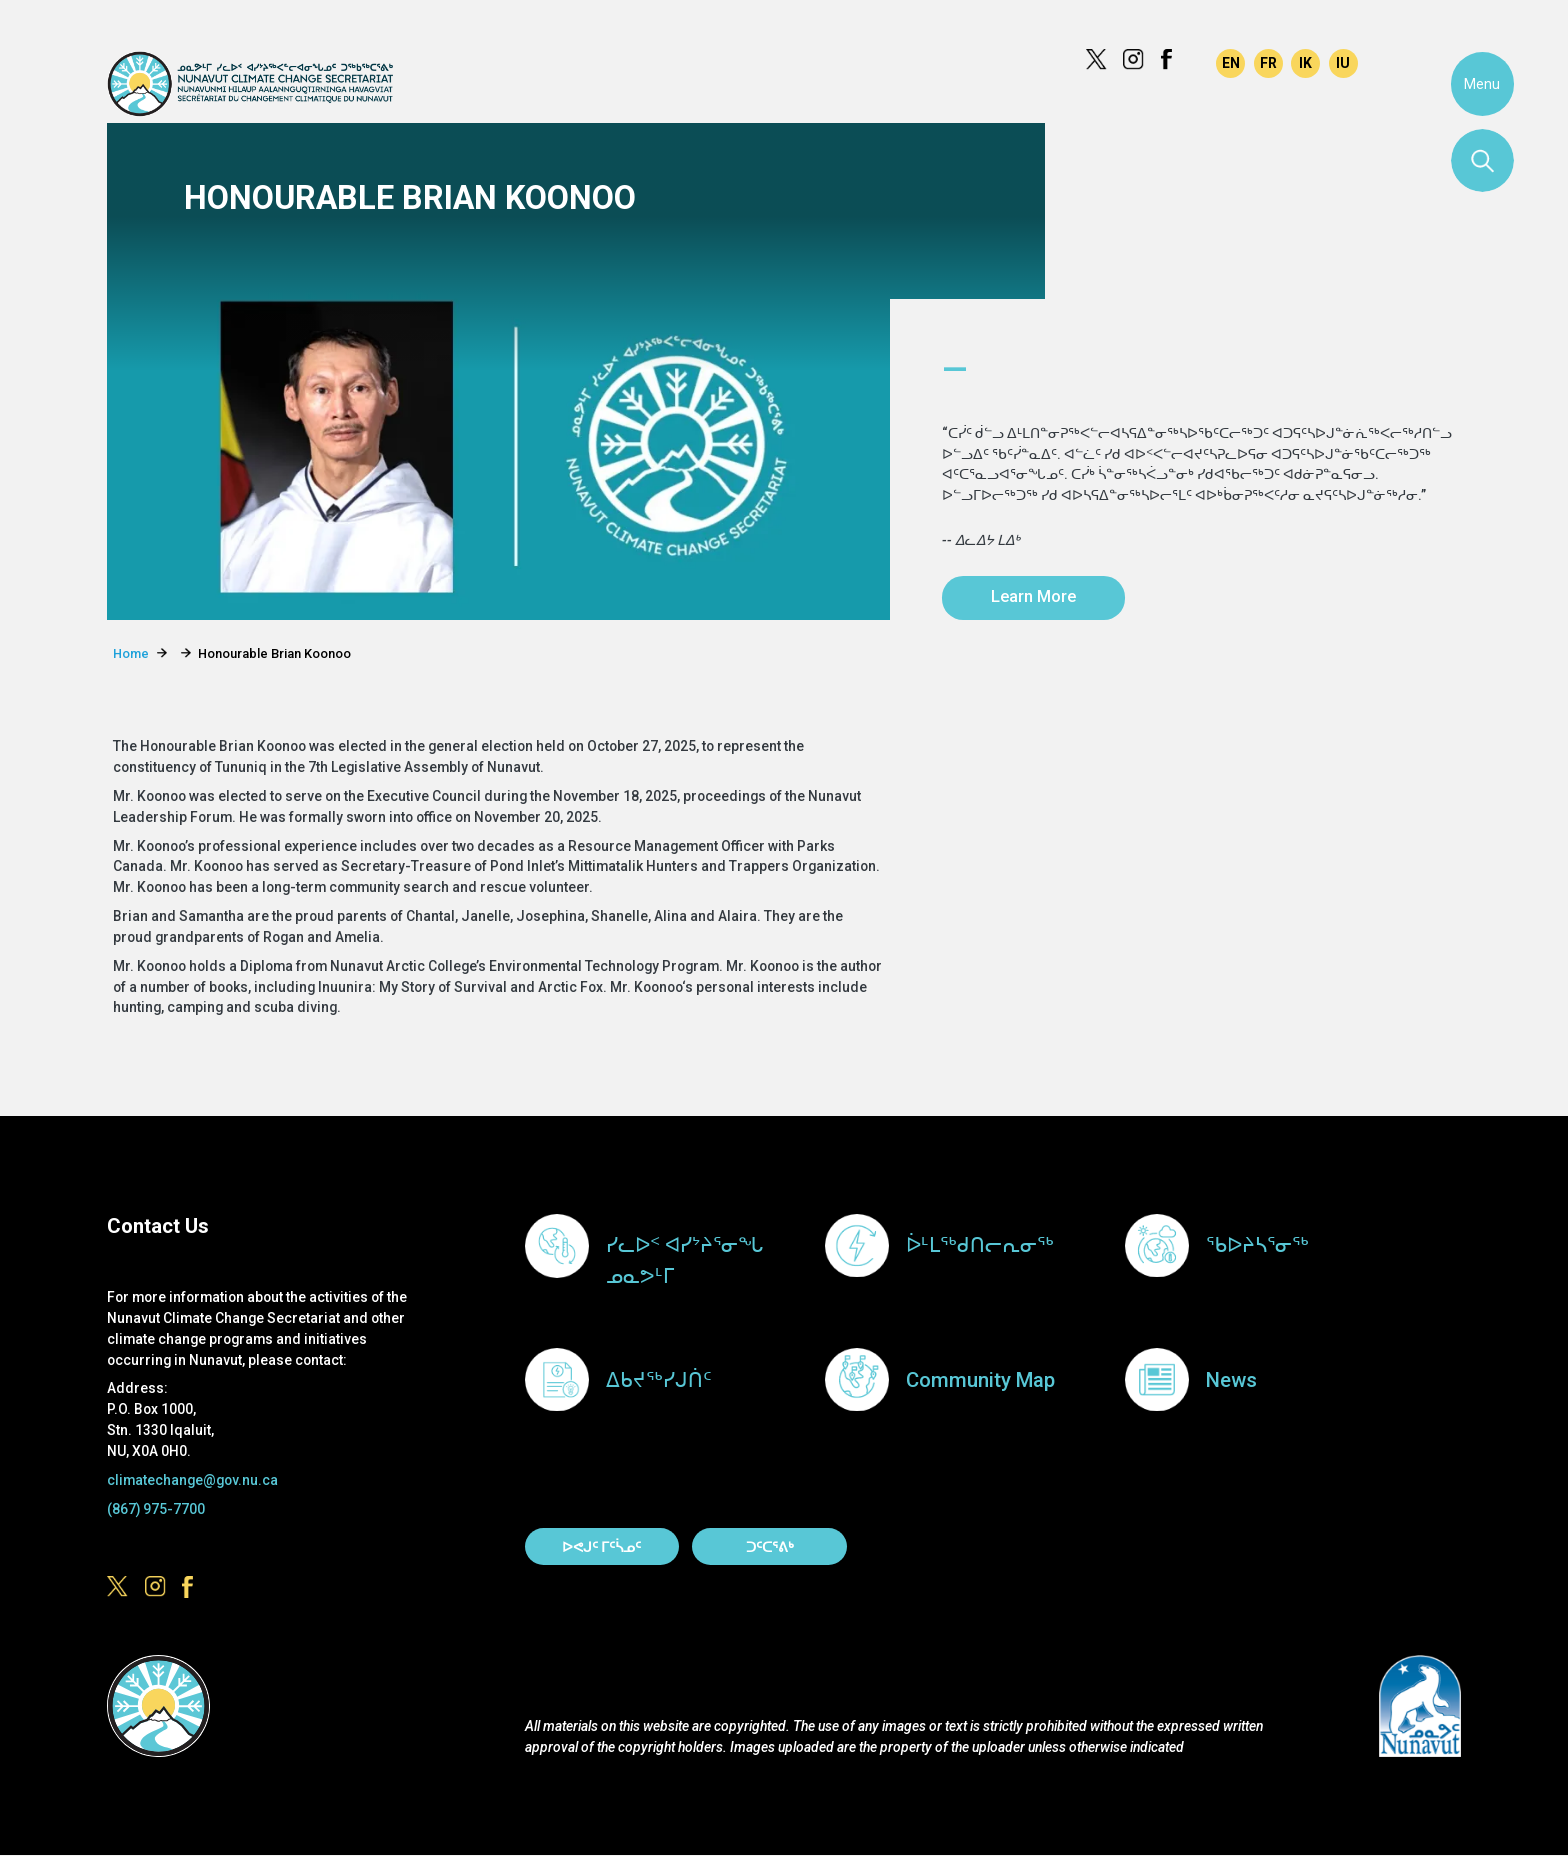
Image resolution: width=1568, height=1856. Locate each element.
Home (131, 653)
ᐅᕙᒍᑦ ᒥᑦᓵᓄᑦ (601, 1547)
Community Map (980, 1380)
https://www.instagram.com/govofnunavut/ (1133, 59)
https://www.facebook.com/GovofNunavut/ (1171, 59)
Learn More (1033, 596)
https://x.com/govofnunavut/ (1096, 59)
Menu (1482, 84)
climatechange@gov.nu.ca (192, 1480)
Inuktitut (1343, 63)
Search (1483, 161)
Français (1268, 63)
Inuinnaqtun (1305, 63)
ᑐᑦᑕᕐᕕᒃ (770, 1547)
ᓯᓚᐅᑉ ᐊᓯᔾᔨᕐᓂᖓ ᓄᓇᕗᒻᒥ (684, 1260)
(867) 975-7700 (156, 1509)
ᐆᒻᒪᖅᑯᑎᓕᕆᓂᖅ (980, 1245)
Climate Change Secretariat (249, 83)
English (1230, 63)
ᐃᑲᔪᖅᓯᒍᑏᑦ (659, 1380)
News (1231, 1380)
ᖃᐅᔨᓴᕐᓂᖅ (1257, 1245)
